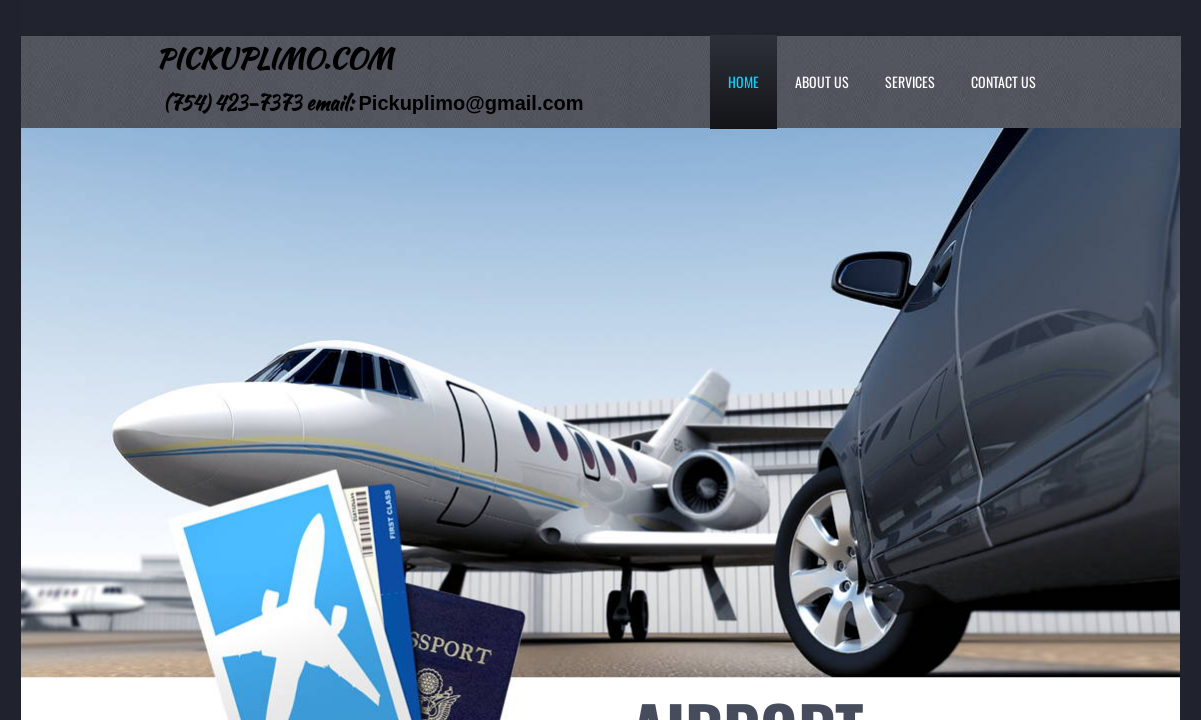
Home (743, 81)
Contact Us (1003, 81)
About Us (822, 81)
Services (910, 81)
